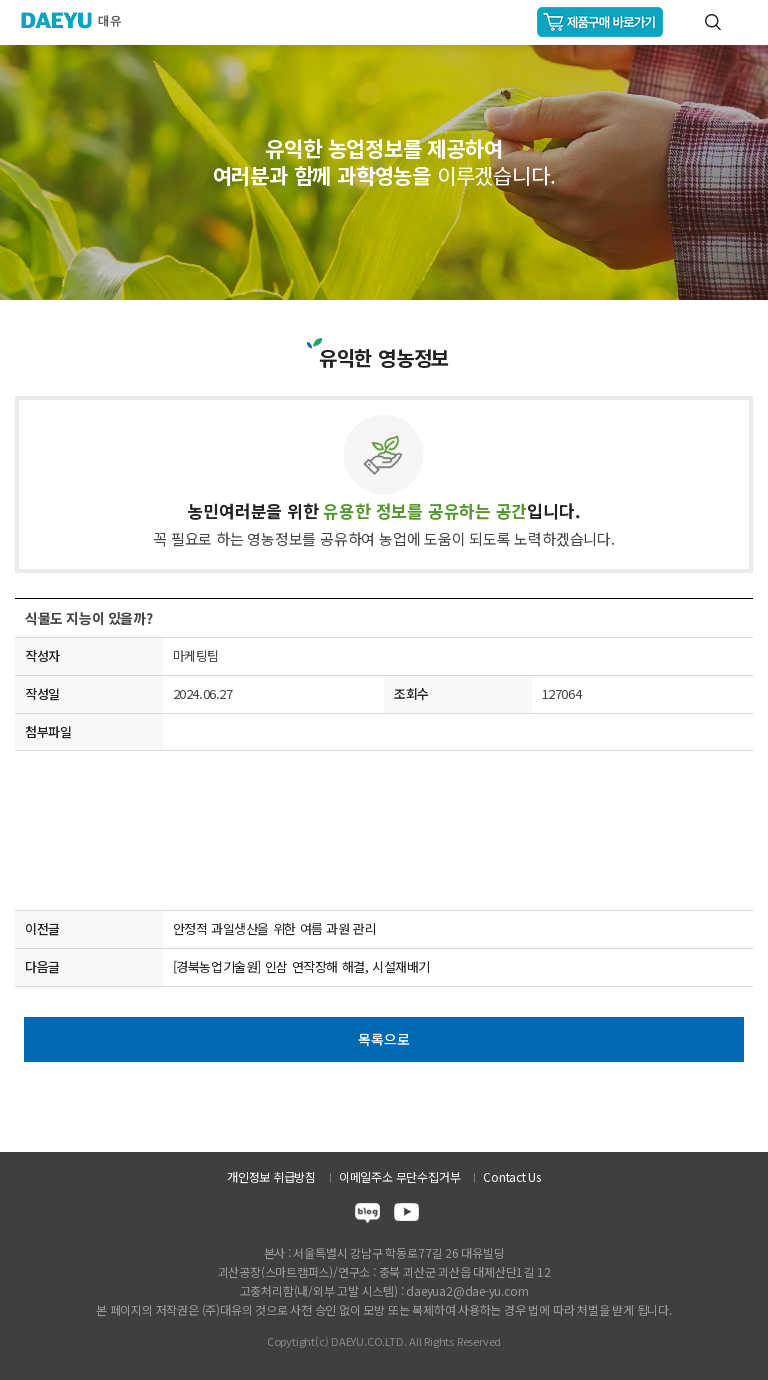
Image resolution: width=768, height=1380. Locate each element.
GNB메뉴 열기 (744, 22)
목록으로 (383, 1039)
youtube (406, 1215)
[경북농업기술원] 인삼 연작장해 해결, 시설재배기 (301, 966)
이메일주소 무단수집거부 (399, 1176)
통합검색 (713, 22)
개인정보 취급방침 (271, 1176)
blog (367, 1215)
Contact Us (512, 1176)
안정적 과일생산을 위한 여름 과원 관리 (275, 928)
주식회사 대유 (79, 20)
